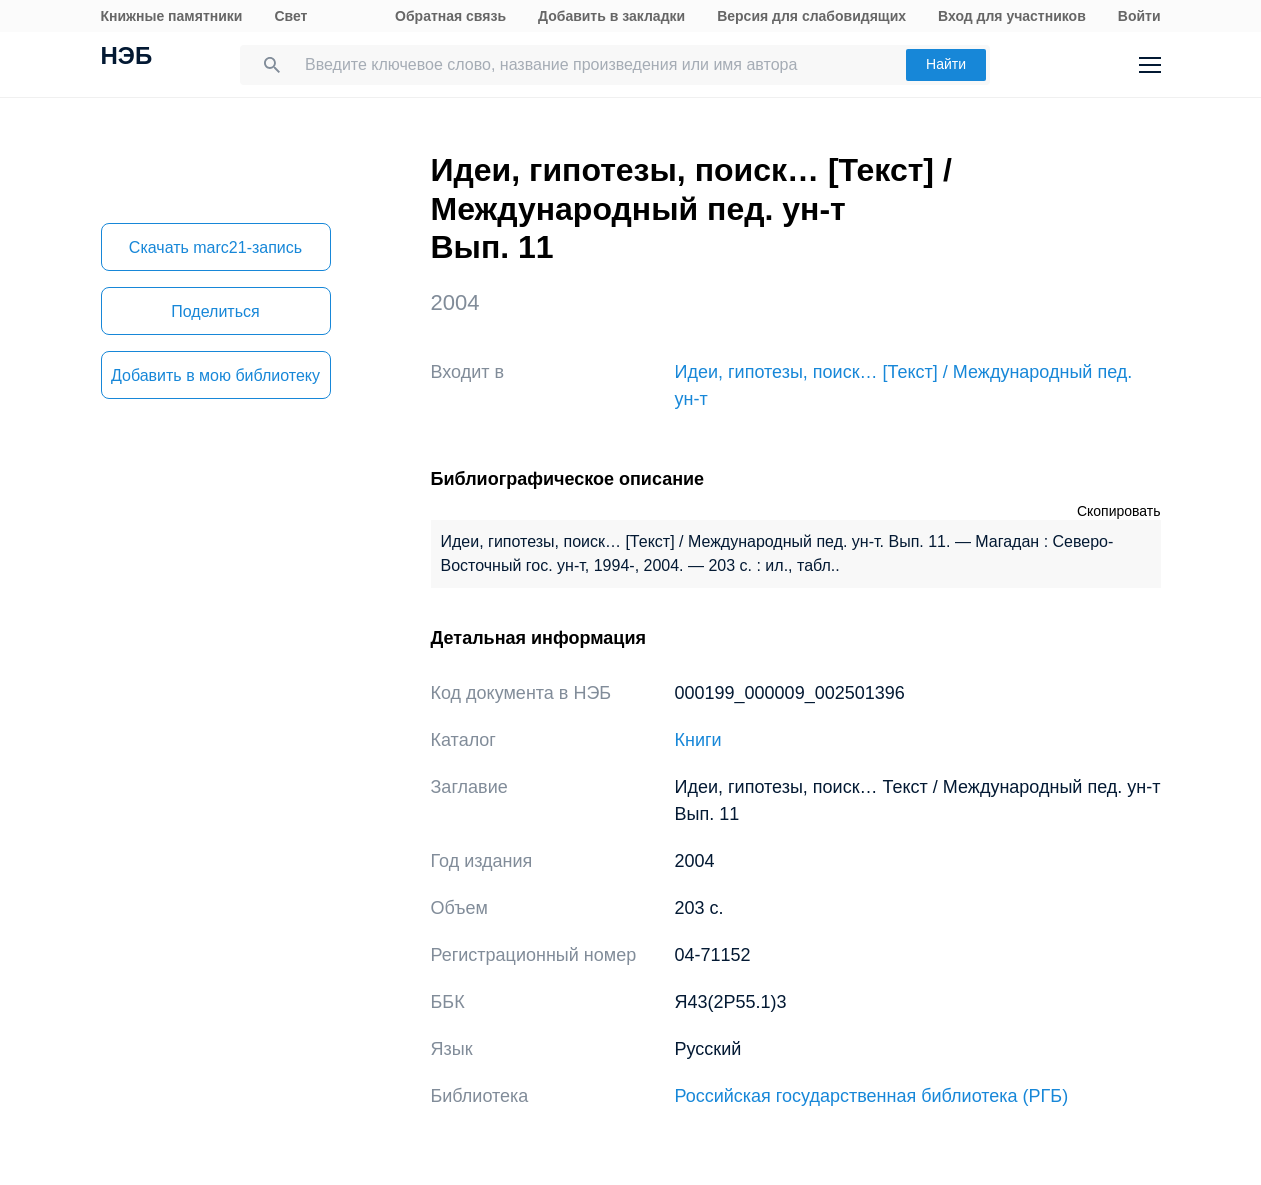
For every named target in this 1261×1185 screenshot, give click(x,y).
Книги (698, 740)
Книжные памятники (172, 16)
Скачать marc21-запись (215, 247)
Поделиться (215, 311)
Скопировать (1119, 511)
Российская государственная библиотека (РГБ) (872, 1096)
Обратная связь (450, 16)
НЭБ (127, 58)
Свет (290, 16)
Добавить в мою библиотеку (215, 375)
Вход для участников (1012, 16)
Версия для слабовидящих (811, 16)
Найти (946, 64)
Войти (1139, 16)
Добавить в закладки (611, 16)
